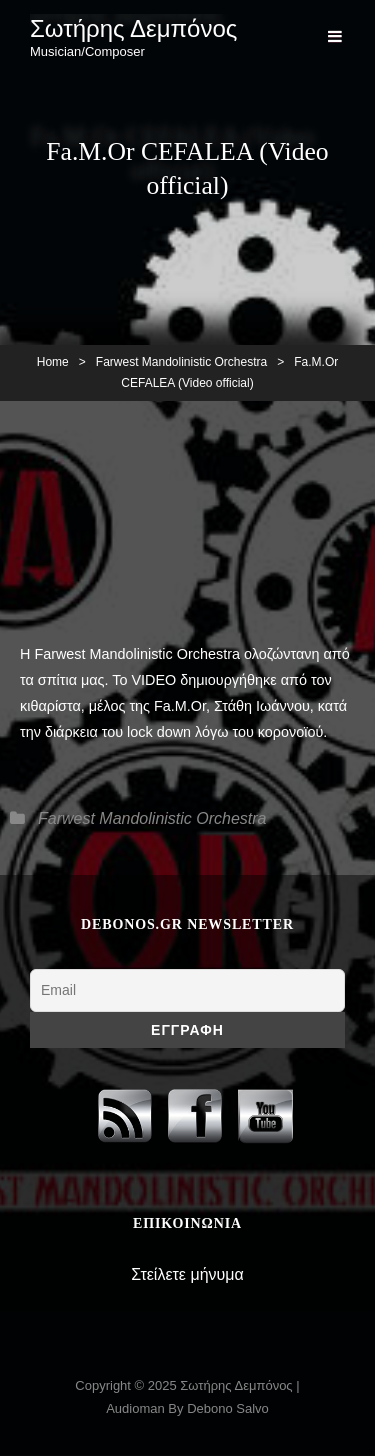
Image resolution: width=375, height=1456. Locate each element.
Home (53, 362)
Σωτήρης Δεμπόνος (133, 28)
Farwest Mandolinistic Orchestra (181, 362)
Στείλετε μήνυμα (187, 1274)
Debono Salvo (228, 1408)
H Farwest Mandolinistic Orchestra (130, 654)
